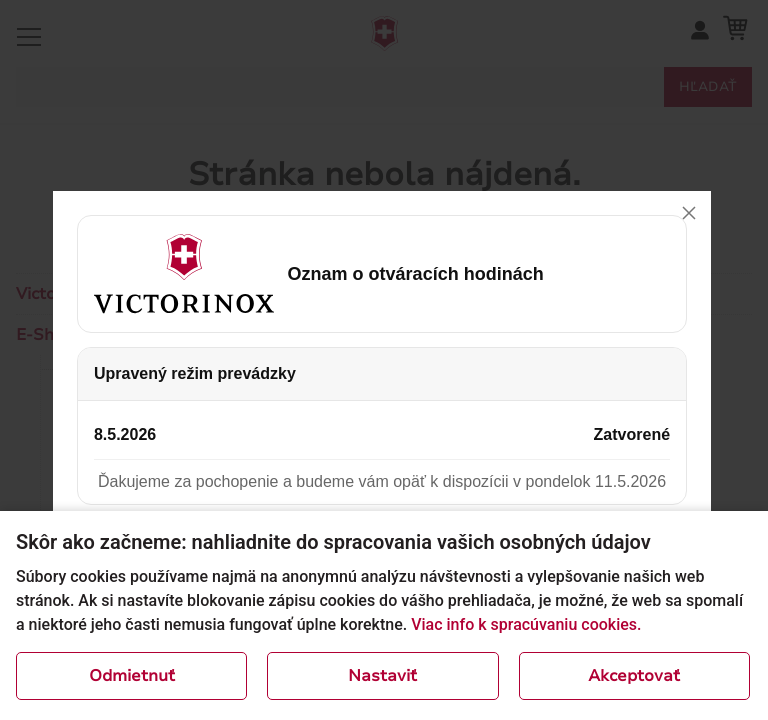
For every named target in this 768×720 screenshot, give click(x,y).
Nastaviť (382, 676)
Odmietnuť (132, 676)
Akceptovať (634, 676)
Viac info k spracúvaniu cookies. (526, 624)
